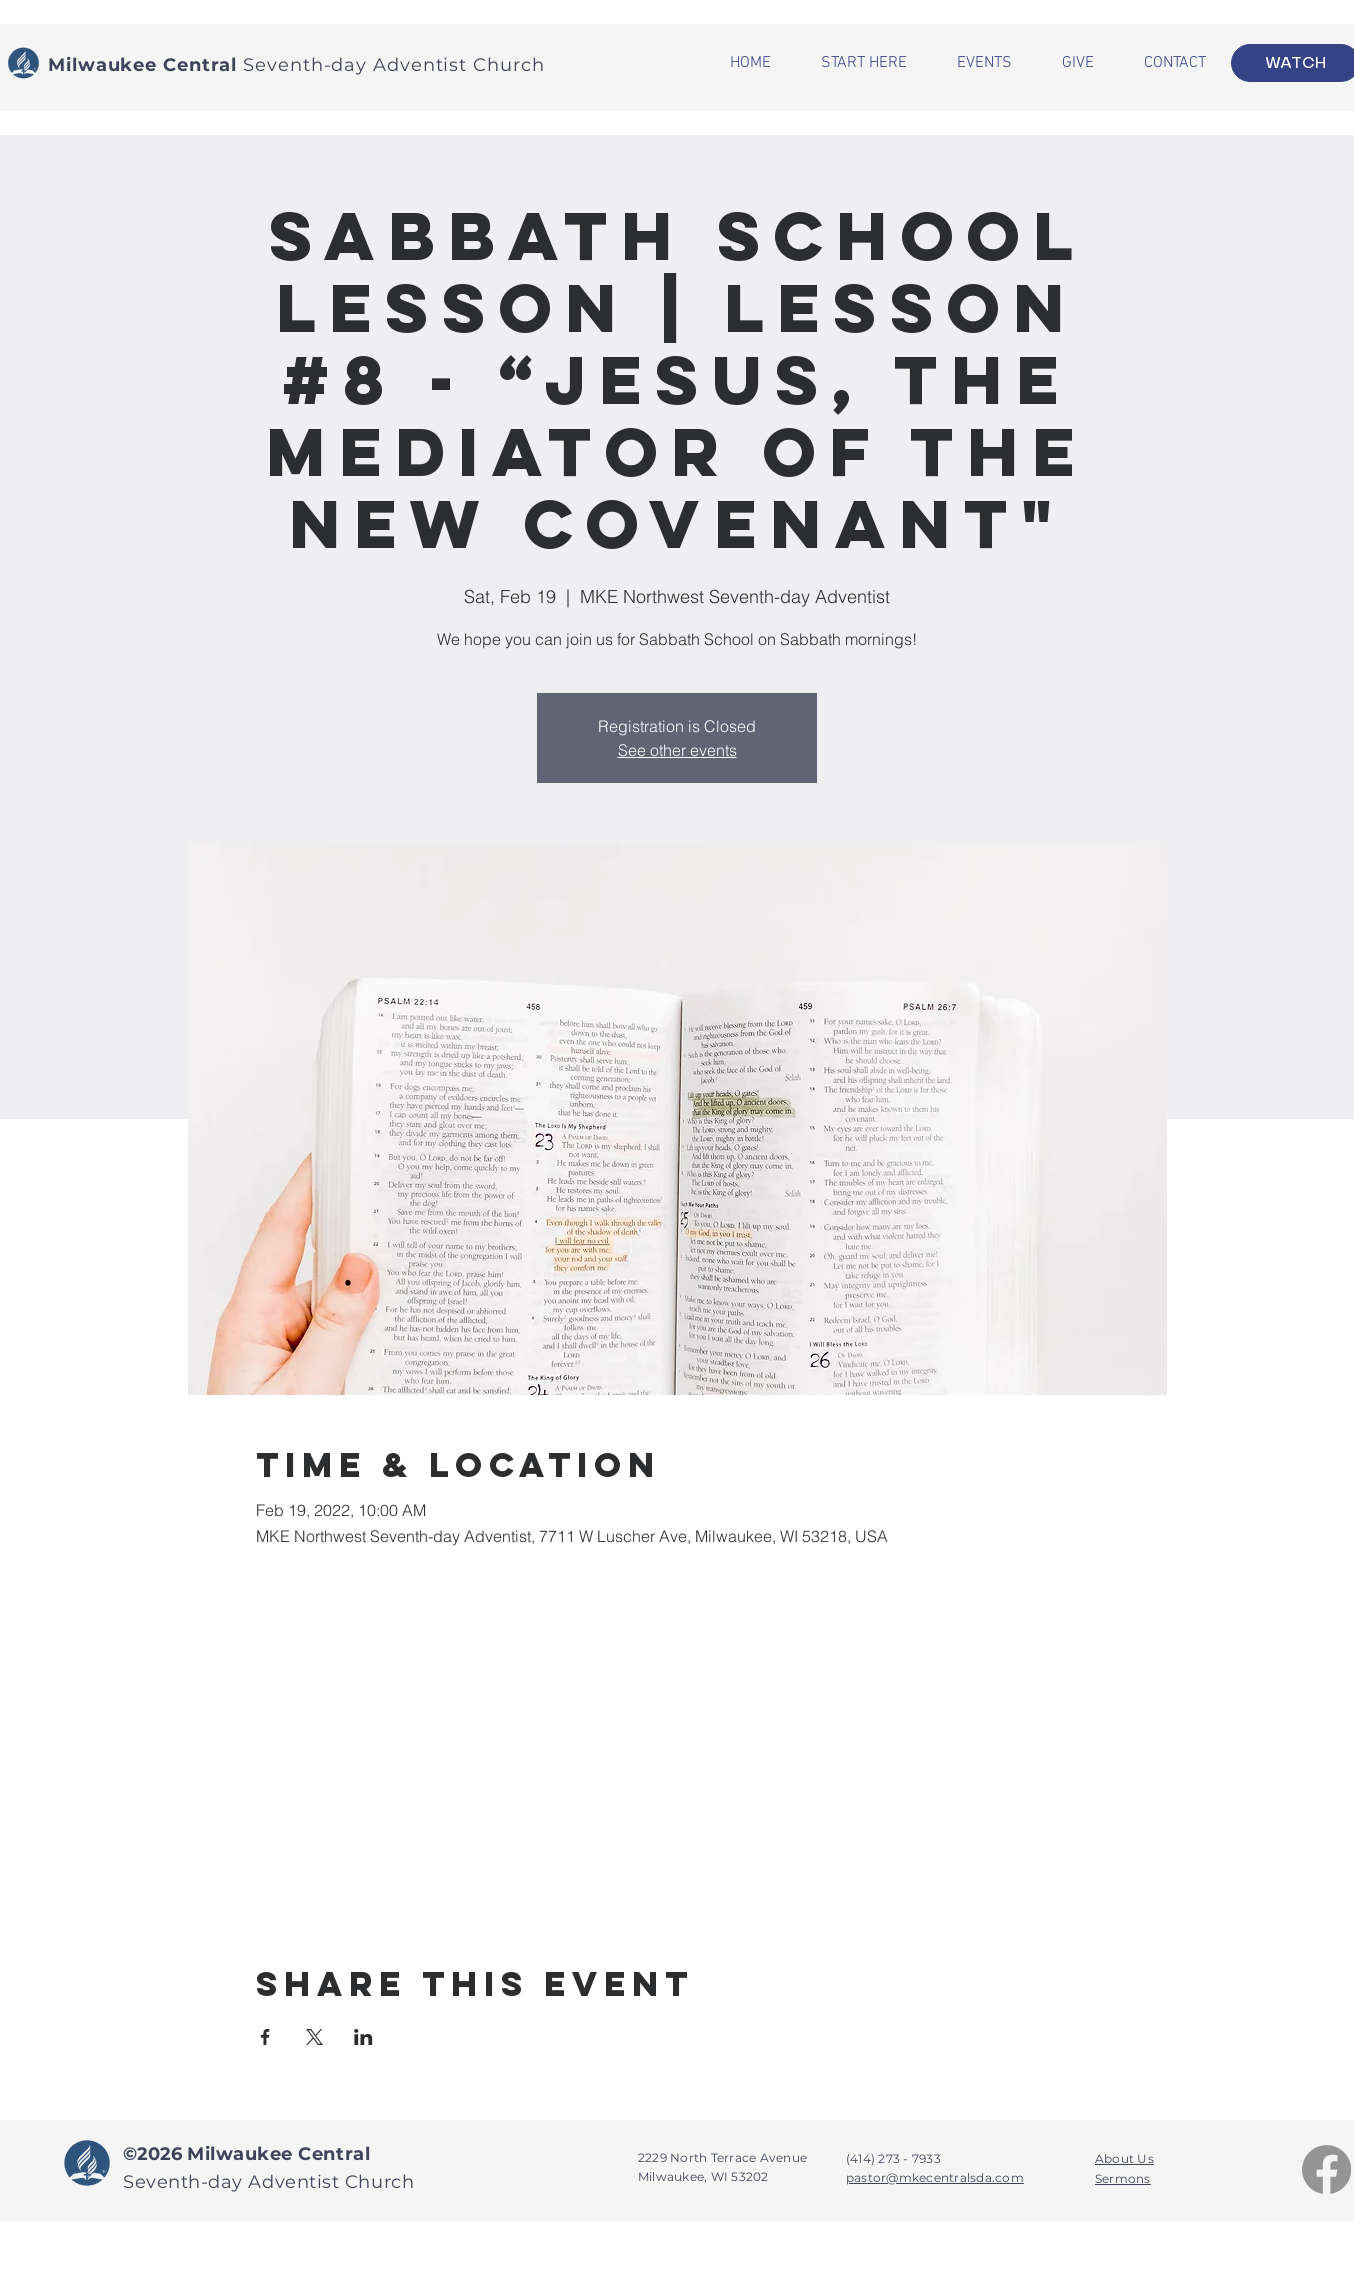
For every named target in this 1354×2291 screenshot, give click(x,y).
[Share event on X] (314, 2037)
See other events (677, 750)
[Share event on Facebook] (265, 2037)
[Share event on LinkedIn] (363, 2037)
